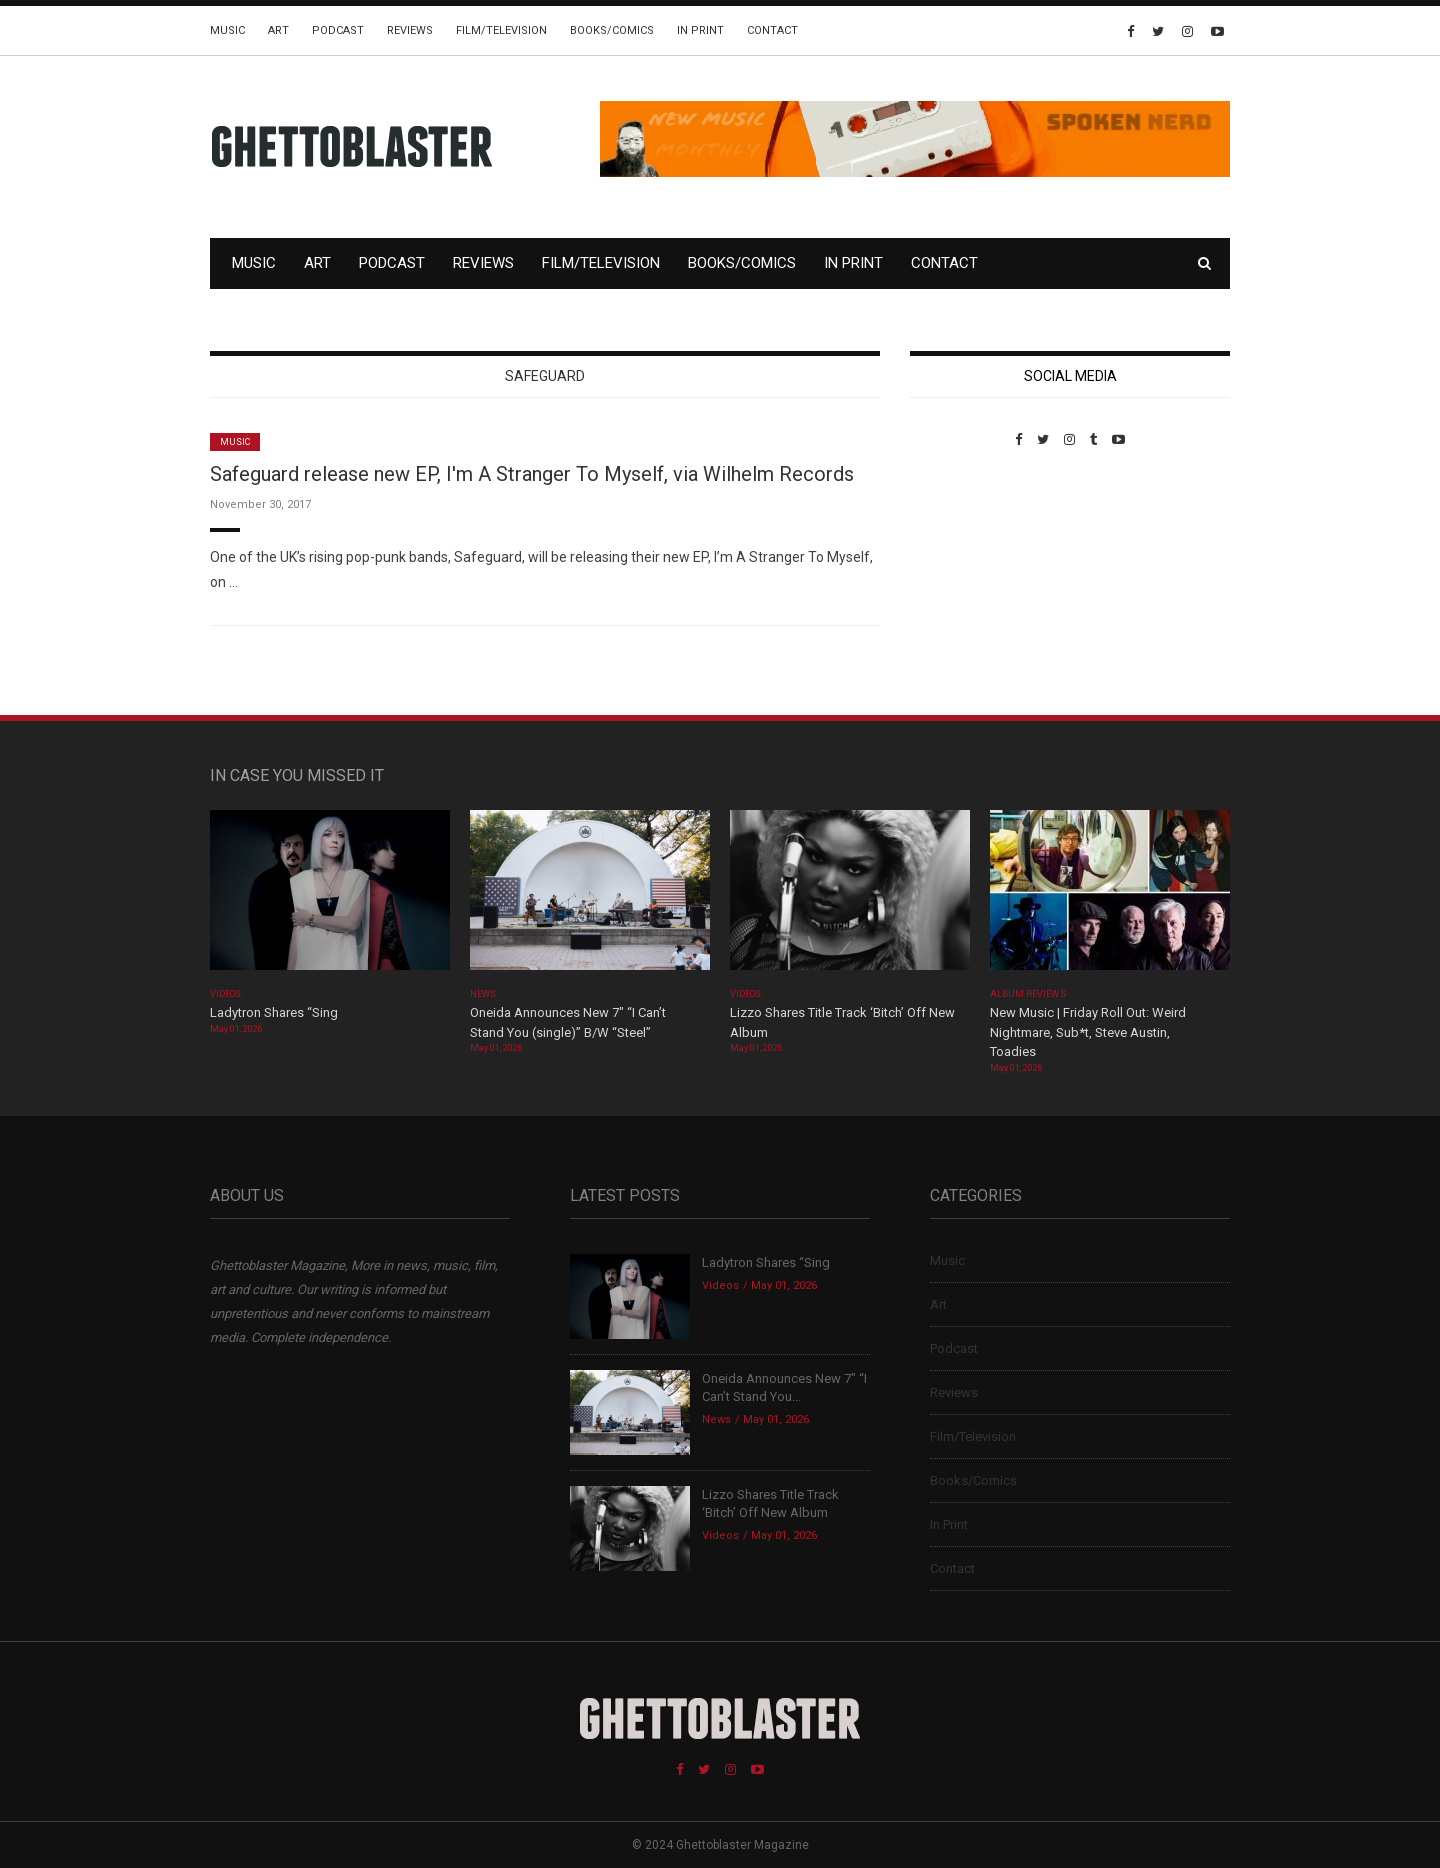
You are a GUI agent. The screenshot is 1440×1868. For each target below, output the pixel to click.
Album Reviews (1028, 994)
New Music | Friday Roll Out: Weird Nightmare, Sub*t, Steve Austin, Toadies (1088, 1032)
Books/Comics (612, 30)
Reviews (410, 30)
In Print (700, 30)
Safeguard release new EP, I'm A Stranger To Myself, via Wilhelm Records (532, 474)
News (483, 994)
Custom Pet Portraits (968, 584)
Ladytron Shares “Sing (274, 1012)
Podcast (338, 30)
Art (278, 30)
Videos (225, 994)
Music (227, 30)
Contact (772, 30)
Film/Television (501, 30)
